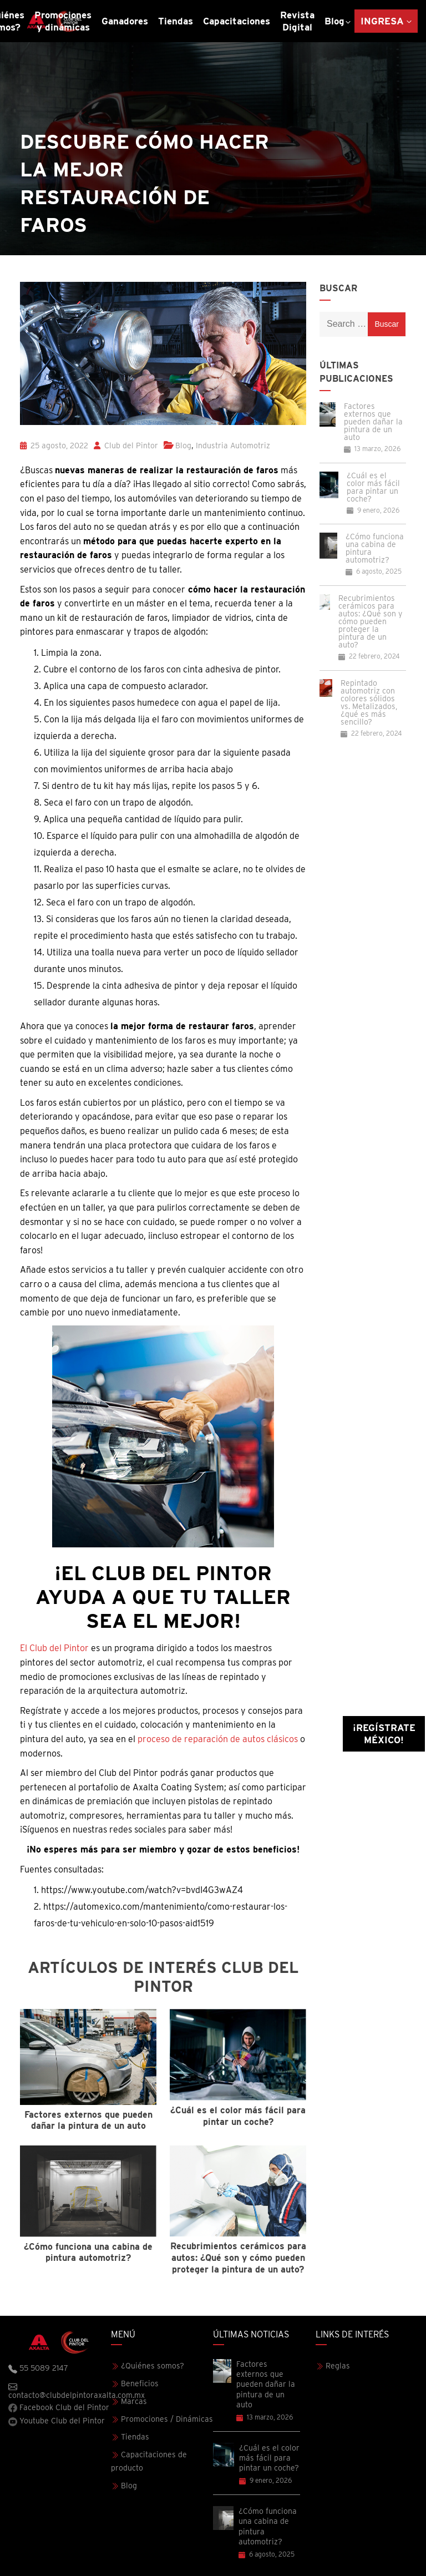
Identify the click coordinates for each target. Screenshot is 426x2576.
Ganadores (125, 21)
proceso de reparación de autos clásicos (218, 1739)
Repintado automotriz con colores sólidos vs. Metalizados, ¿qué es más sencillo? (369, 702)
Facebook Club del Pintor (58, 2407)
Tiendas (175, 21)
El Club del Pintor (54, 1648)
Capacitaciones (236, 21)
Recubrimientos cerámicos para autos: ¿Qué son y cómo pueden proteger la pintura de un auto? (370, 621)
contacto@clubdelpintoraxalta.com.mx (59, 2390)
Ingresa (382, 21)
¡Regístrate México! (384, 1733)
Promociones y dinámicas (63, 21)
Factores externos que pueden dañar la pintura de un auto (373, 422)
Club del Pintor (126, 445)
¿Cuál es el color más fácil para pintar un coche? (373, 487)
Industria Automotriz (233, 445)
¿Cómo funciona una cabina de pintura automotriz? (375, 548)
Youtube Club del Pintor (56, 2421)
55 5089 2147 (38, 2368)
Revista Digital (297, 21)
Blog (334, 21)
